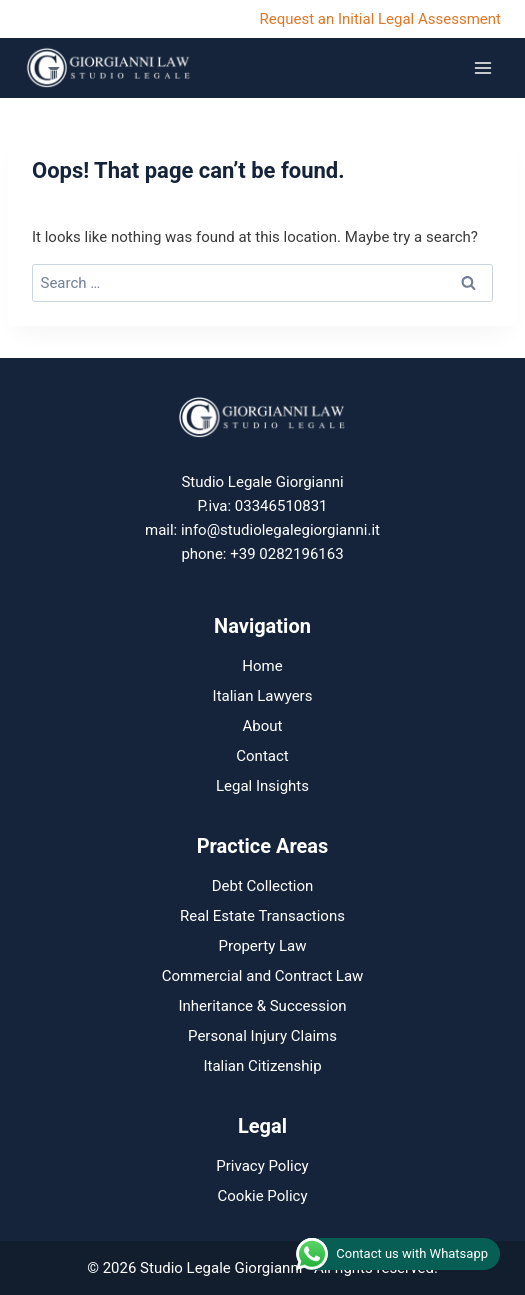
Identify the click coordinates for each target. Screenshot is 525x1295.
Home (262, 666)
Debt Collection (263, 886)
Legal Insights (262, 786)
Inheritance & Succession (262, 1006)
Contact (262, 756)
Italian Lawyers (263, 696)
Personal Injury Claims (262, 1036)
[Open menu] (482, 67)
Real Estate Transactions (262, 916)
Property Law (262, 946)
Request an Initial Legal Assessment (380, 19)
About (263, 726)
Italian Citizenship (262, 1066)
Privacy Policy (262, 1166)
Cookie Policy (263, 1196)
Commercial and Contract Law (263, 976)
